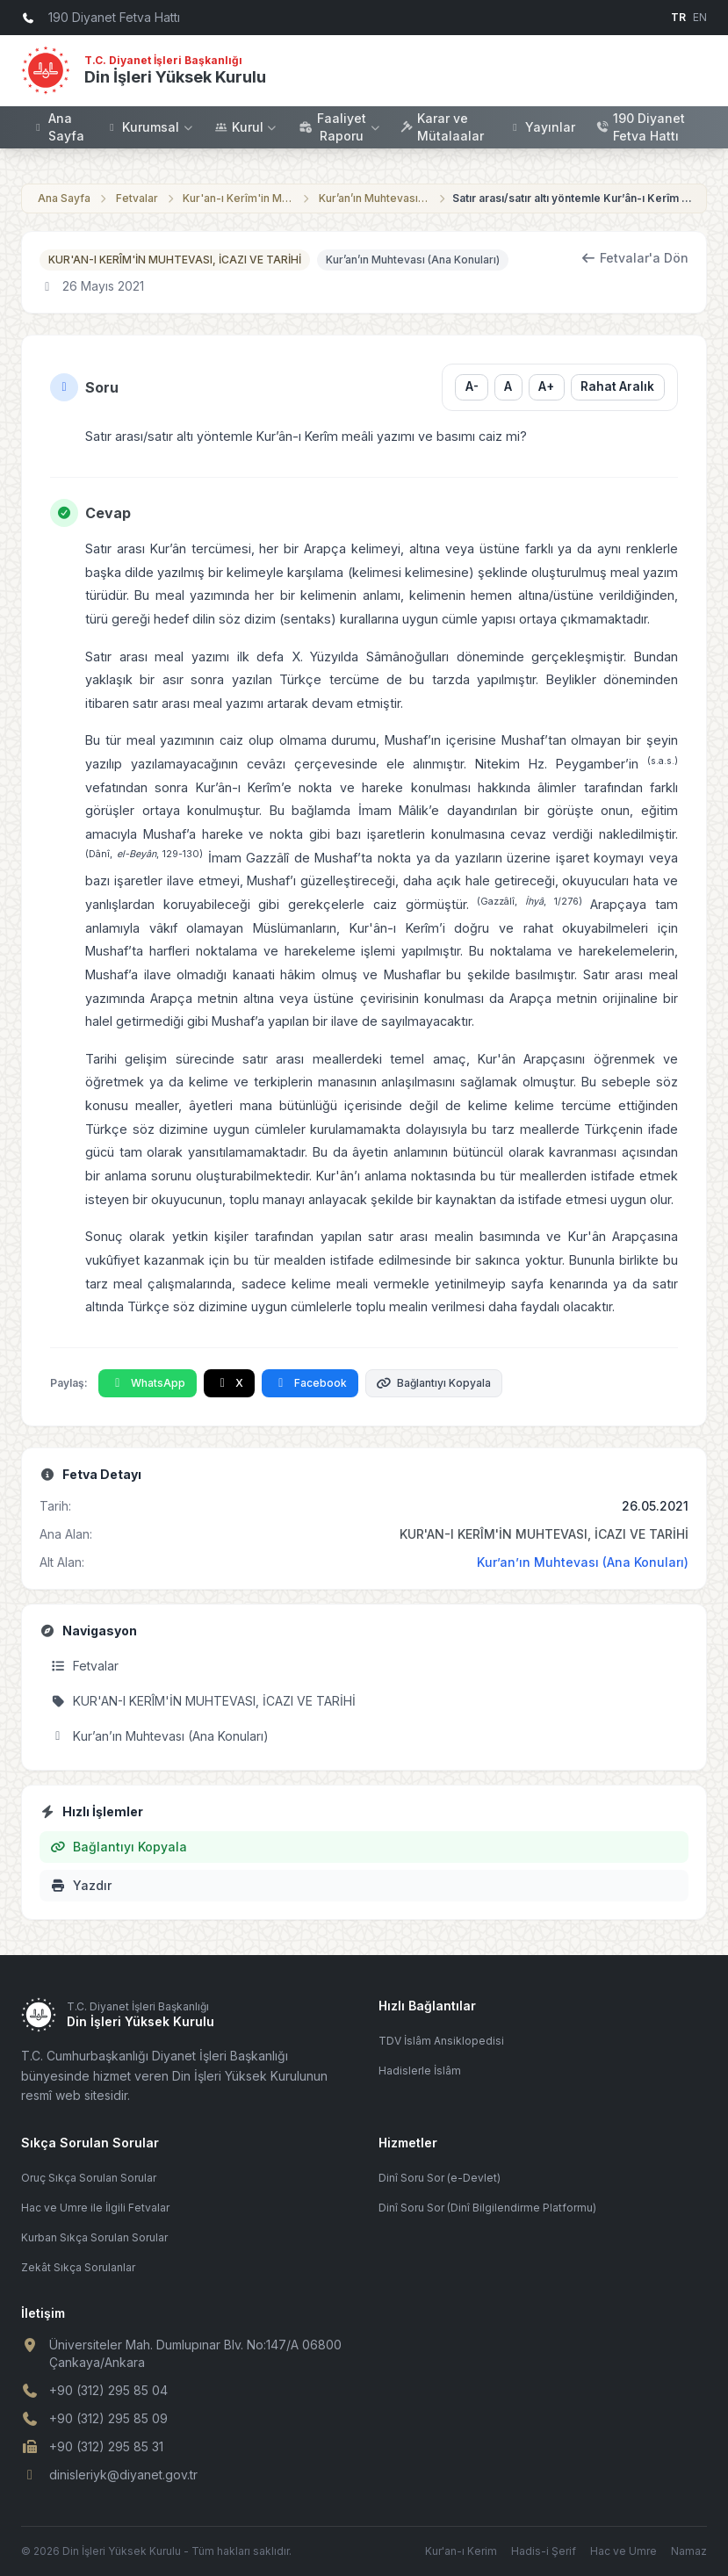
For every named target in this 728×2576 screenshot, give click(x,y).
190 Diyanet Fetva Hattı (640, 127)
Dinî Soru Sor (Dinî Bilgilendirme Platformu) (487, 2207)
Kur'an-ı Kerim (461, 2551)
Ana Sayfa (58, 127)
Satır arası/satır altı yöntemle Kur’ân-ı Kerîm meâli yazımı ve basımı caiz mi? (575, 198)
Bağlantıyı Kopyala (434, 1382)
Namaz (689, 2551)
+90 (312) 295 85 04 (108, 2390)
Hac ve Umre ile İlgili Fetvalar (95, 2207)
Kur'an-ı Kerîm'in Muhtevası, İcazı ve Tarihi (239, 198)
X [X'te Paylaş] (229, 1382)
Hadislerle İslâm (419, 2070)
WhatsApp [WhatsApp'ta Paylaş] (147, 1382)
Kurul (246, 126)
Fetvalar (137, 198)
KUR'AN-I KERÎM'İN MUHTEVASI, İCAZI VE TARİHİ (174, 259)
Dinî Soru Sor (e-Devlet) (439, 2177)
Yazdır (81, 1885)
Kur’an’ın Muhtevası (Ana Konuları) (375, 198)
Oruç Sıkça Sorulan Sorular (88, 2177)
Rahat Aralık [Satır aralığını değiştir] (617, 386)
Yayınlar (541, 126)
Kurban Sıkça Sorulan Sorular (94, 2237)
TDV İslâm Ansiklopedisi (441, 2040)
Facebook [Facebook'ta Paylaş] (310, 1382)
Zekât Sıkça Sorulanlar (78, 2267)
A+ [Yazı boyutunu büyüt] (546, 386)
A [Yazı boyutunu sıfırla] (508, 386)
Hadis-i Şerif (543, 2551)
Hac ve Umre (623, 2551)
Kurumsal (149, 126)
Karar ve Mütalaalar (442, 127)
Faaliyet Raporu (339, 127)
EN (700, 17)
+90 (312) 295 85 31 (106, 2446)
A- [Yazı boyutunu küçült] (471, 386)
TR (678, 17)
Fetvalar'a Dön (635, 257)
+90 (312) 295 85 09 (108, 2418)
